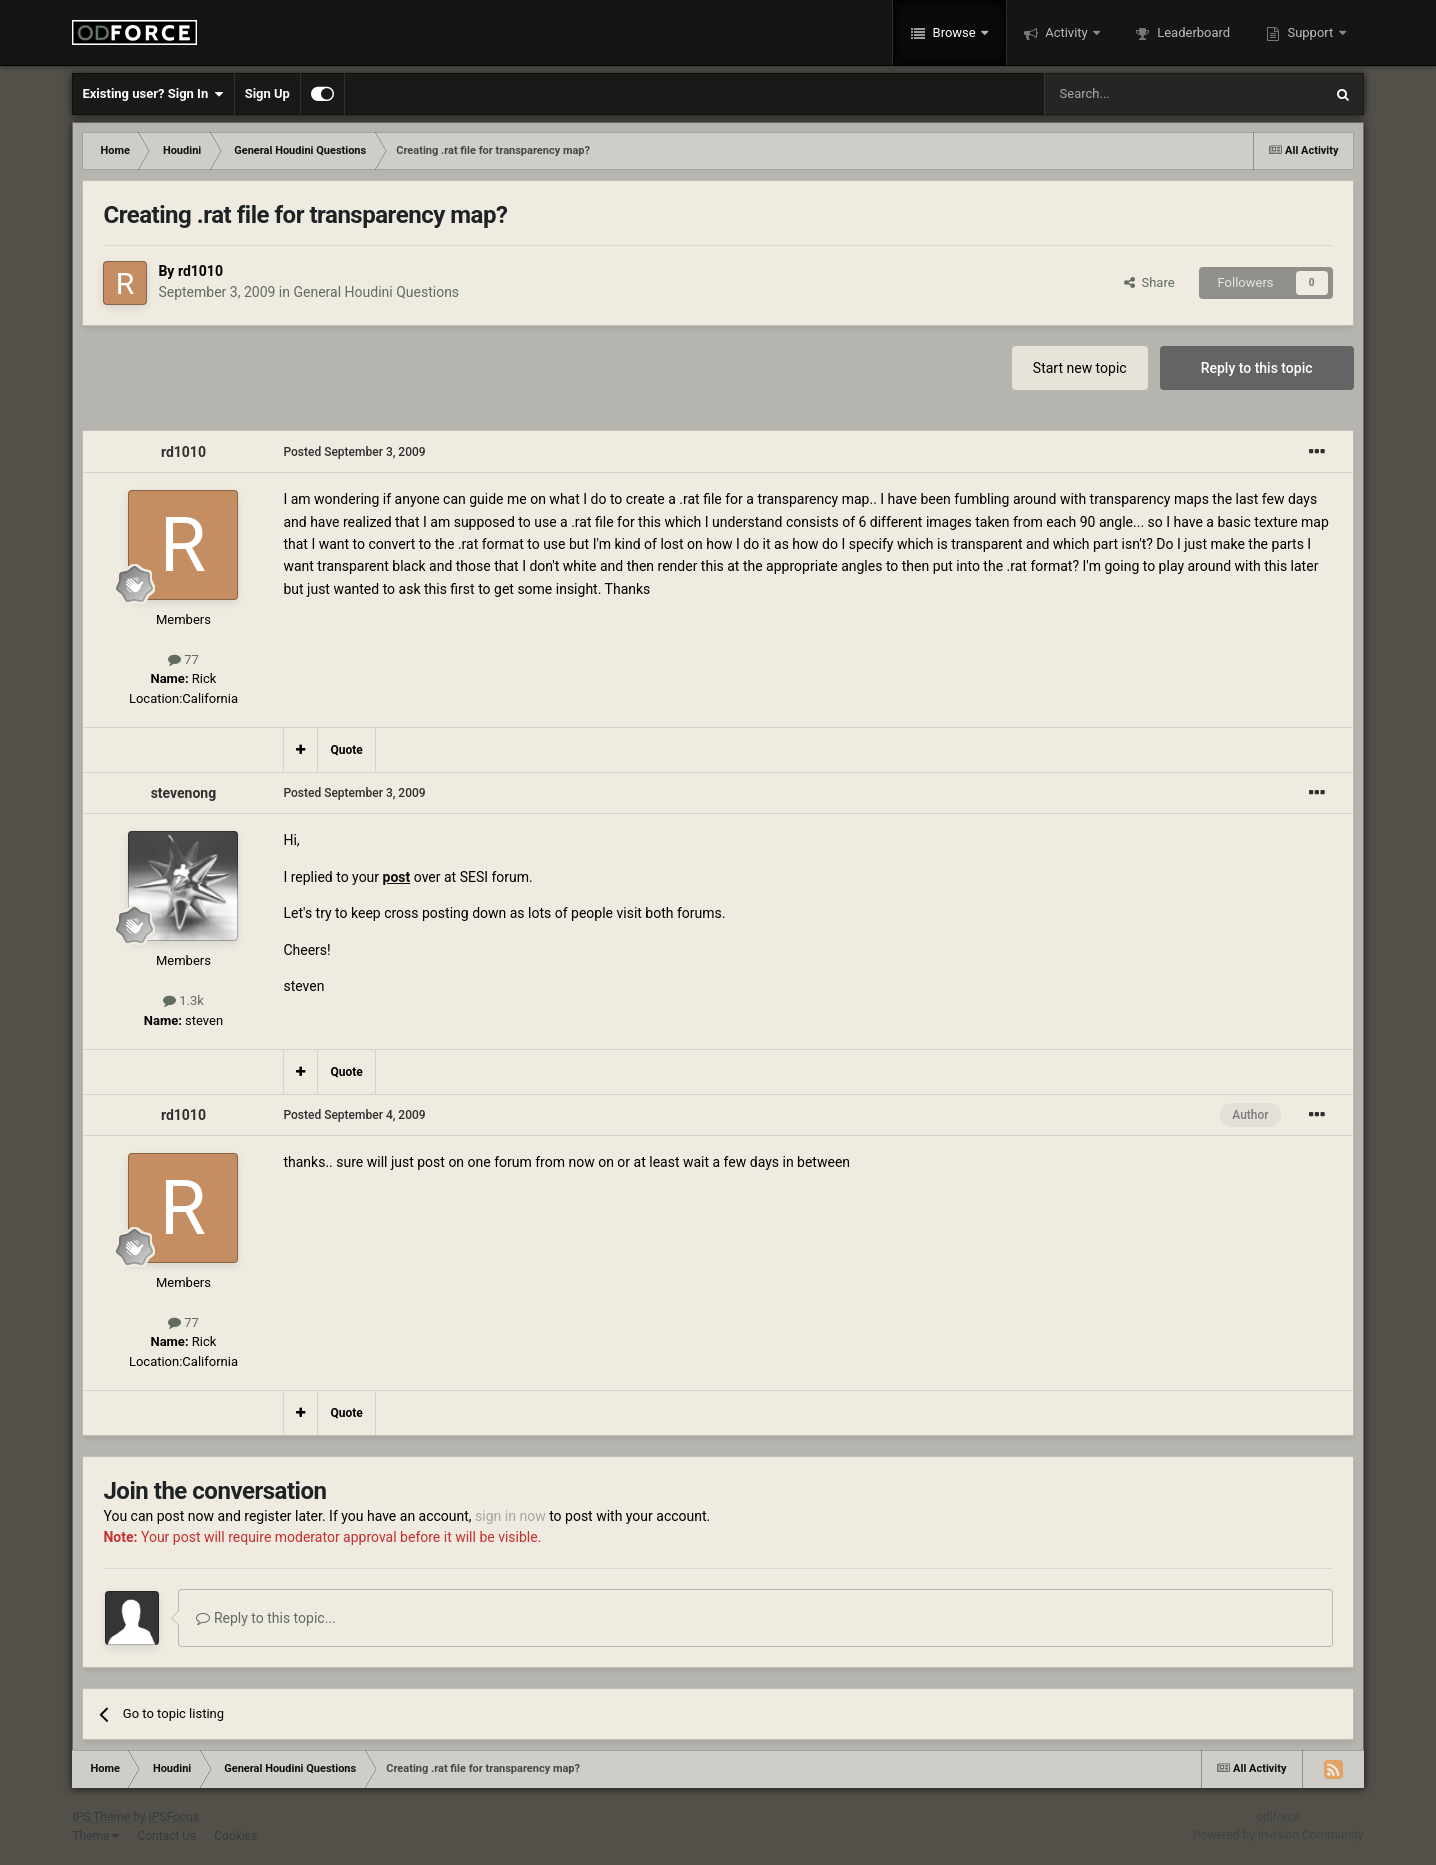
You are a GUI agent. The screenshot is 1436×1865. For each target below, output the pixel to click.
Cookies (235, 1836)
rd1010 (200, 271)
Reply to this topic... (265, 1618)
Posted (354, 452)
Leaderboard (1192, 32)
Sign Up (267, 93)
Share (1149, 282)
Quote (346, 750)
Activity (1066, 32)
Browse (954, 32)
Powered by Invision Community (1278, 1835)
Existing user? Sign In (152, 94)
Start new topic (1080, 368)
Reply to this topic (1257, 368)
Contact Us (166, 1836)
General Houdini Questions (376, 292)
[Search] (1136, 94)
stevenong (184, 793)
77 (183, 659)
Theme (95, 1836)
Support (1310, 32)
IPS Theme (101, 1817)
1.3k (183, 1000)
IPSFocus (173, 1817)
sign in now (510, 1516)
